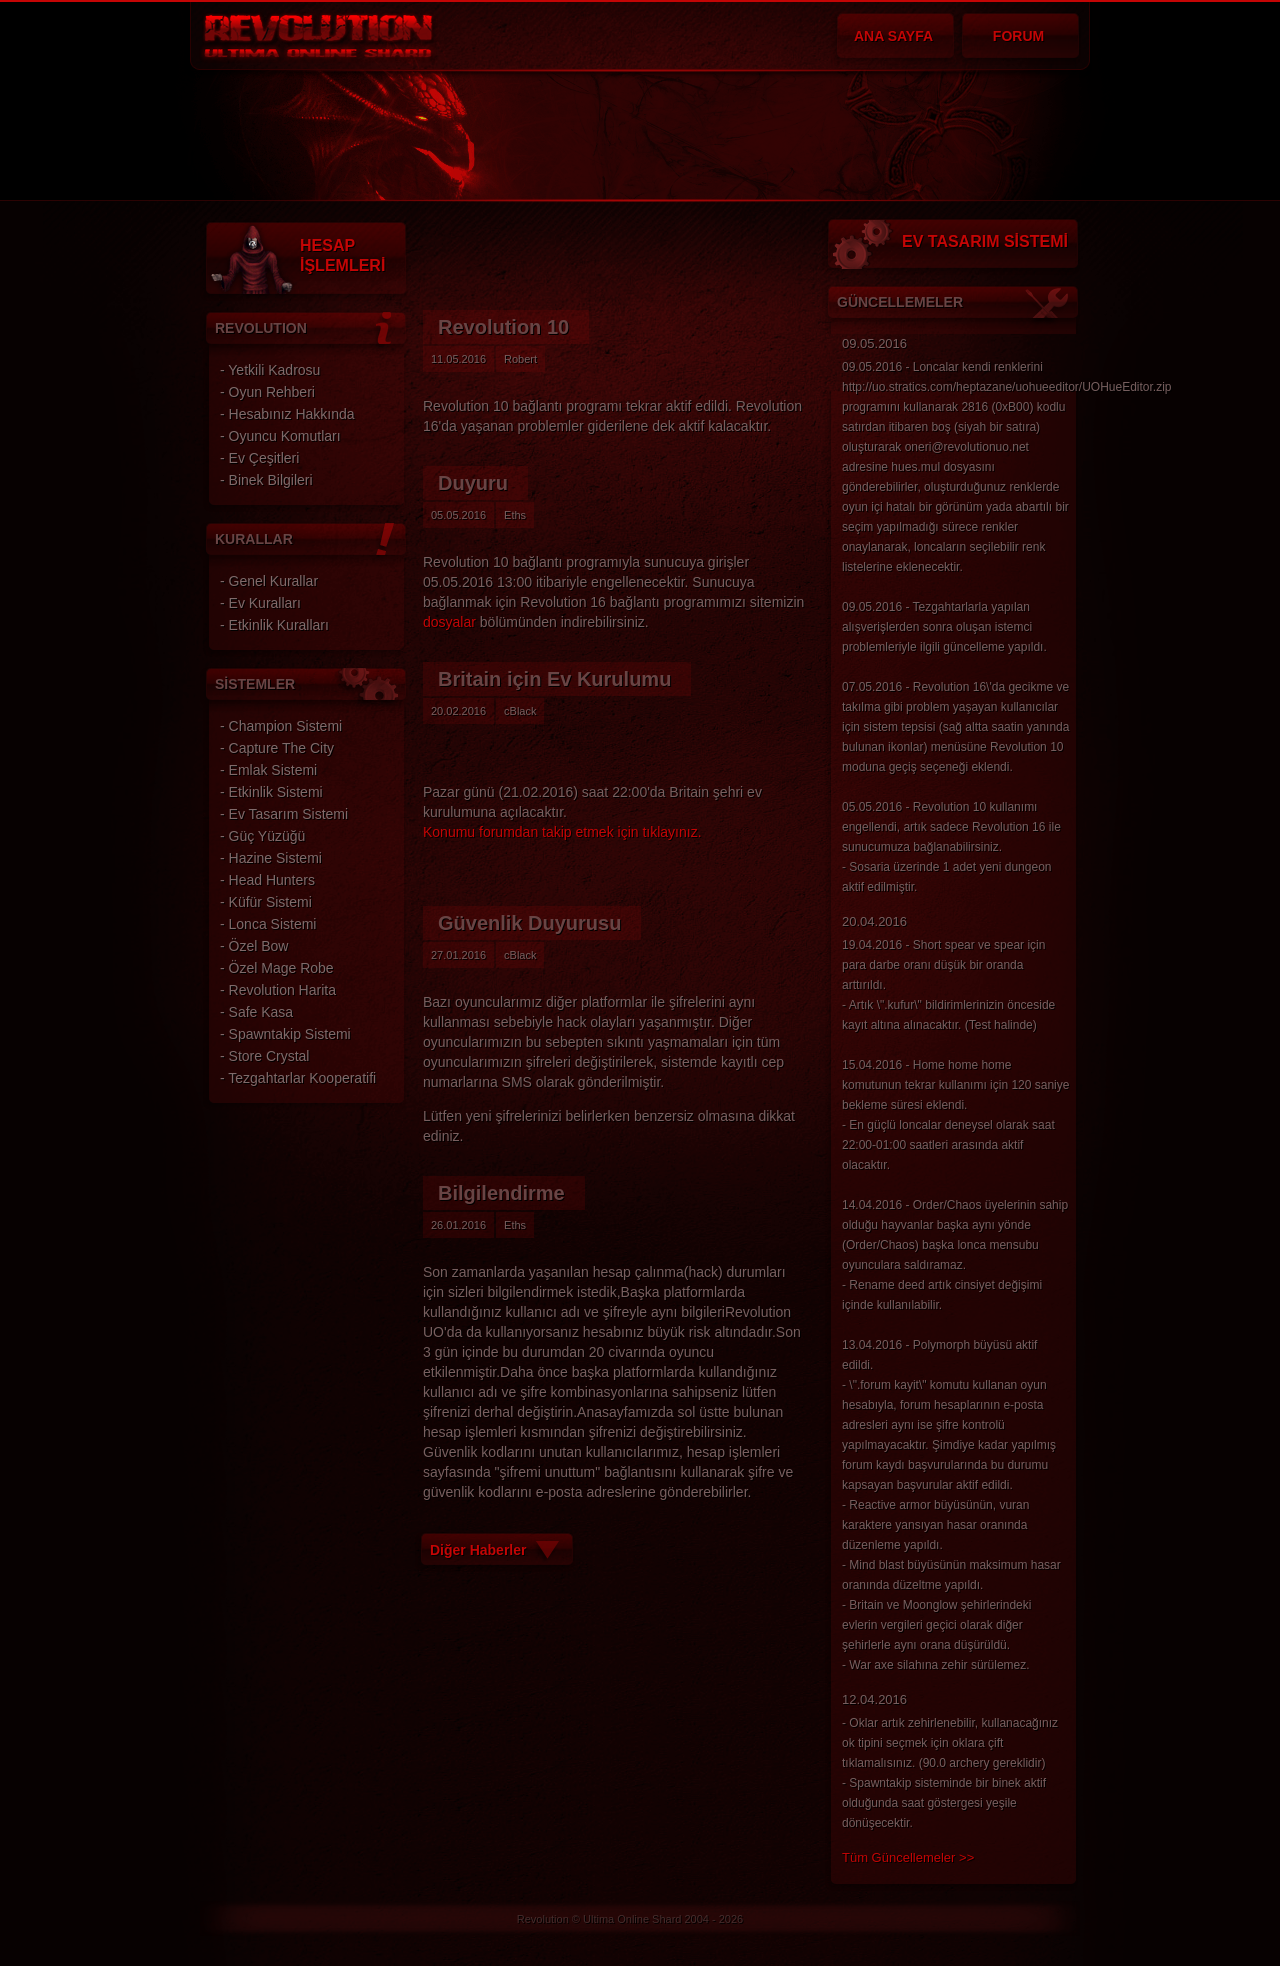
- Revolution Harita (278, 990)
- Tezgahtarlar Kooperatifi (298, 1078)
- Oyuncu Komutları (280, 436)
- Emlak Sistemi (268, 770)
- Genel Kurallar (269, 581)
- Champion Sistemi (281, 726)
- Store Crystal (264, 1056)
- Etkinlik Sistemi (271, 792)
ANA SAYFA (893, 36)
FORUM (1018, 36)
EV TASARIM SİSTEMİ (985, 241)
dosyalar (449, 622)
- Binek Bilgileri (266, 480)
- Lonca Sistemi (268, 924)
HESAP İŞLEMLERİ (342, 255)
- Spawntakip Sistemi (285, 1034)
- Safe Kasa (256, 1012)
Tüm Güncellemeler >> (908, 1857)
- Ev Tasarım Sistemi (284, 814)
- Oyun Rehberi (267, 392)
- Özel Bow (254, 946)
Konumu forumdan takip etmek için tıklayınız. (562, 832)
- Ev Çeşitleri (259, 458)
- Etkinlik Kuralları (274, 625)
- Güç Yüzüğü (262, 836)
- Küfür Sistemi (266, 902)
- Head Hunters (267, 880)
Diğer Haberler (478, 1550)
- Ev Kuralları (260, 603)
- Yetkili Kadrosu (270, 370)
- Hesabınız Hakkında (287, 414)
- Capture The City (277, 748)
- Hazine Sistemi (271, 858)
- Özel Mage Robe (277, 968)
